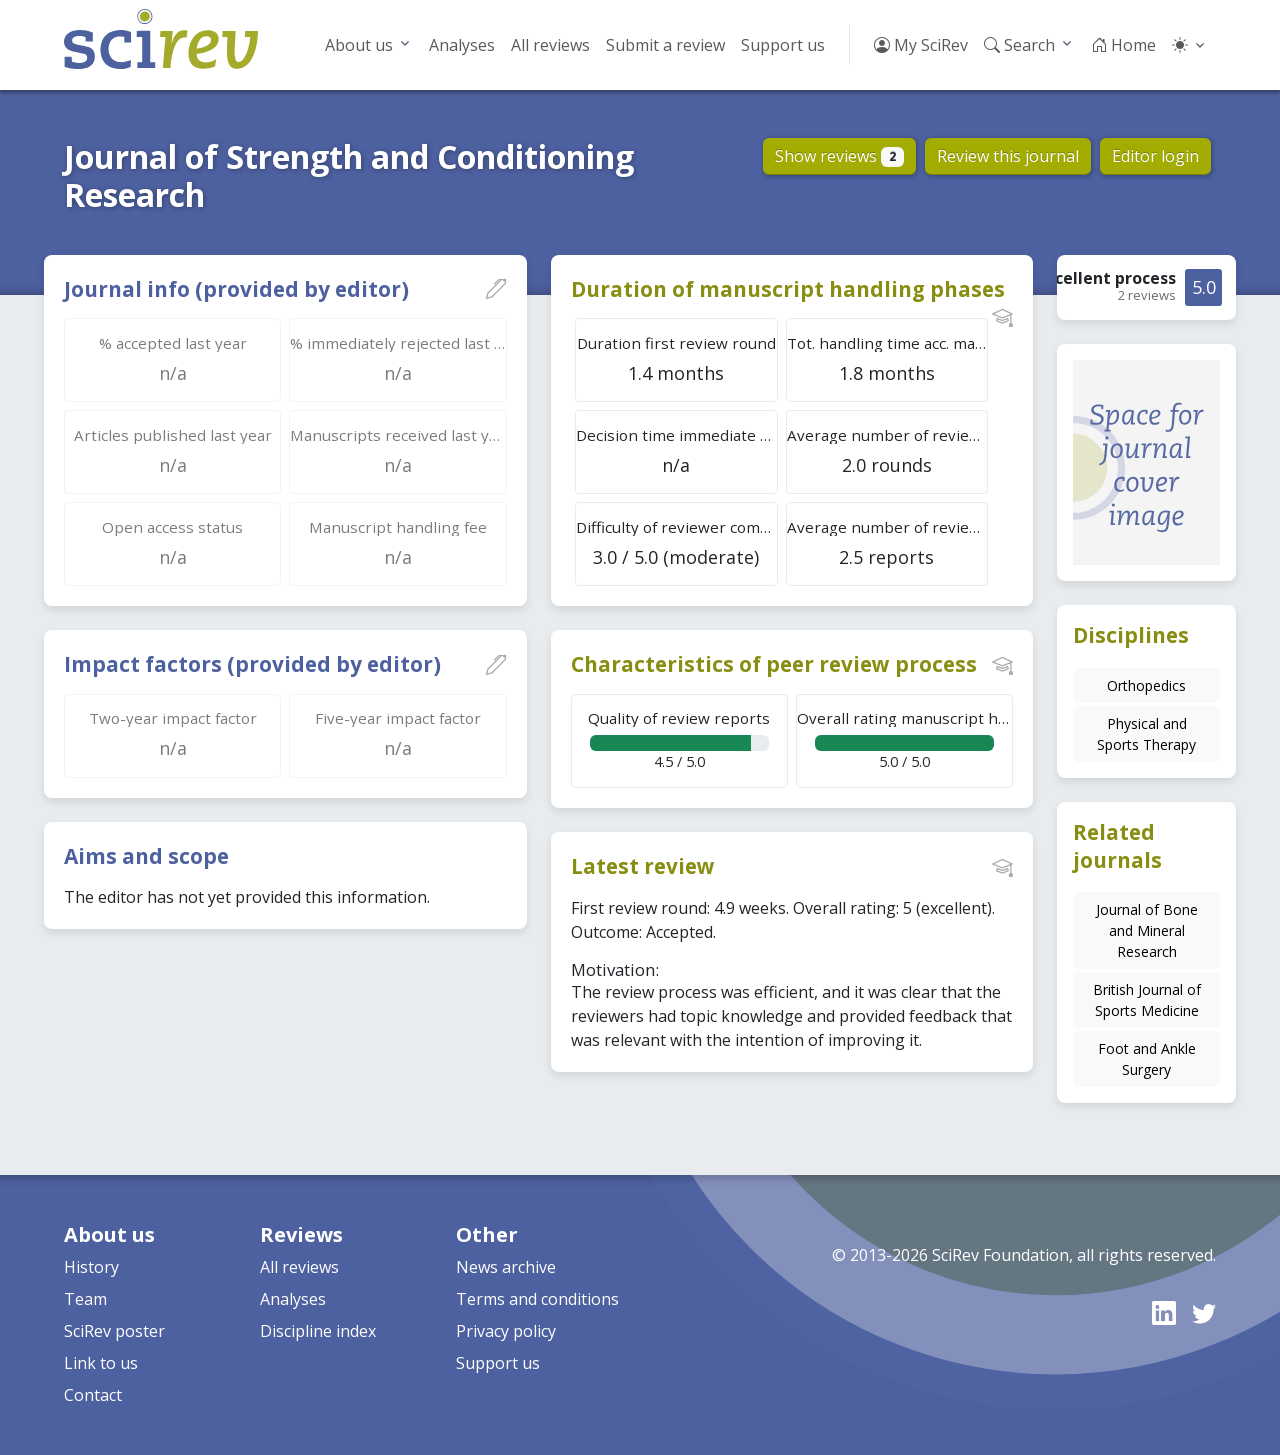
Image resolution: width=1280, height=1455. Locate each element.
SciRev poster (114, 1331)
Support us (783, 45)
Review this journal (1008, 156)
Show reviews (839, 156)
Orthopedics (1146, 685)
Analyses (462, 45)
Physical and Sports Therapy (1146, 734)
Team (85, 1299)
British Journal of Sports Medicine (1147, 1000)
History (91, 1267)
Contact (93, 1395)
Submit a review (665, 45)
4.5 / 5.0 (679, 739)
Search (1019, 45)
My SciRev (921, 45)
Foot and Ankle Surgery (1147, 1059)
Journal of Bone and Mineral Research (1147, 930)
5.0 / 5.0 (905, 739)
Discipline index (318, 1331)
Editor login (1155, 156)
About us (359, 45)
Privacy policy (506, 1331)
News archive (506, 1267)
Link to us (101, 1363)
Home (1123, 45)
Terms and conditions (537, 1299)
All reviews (550, 45)
